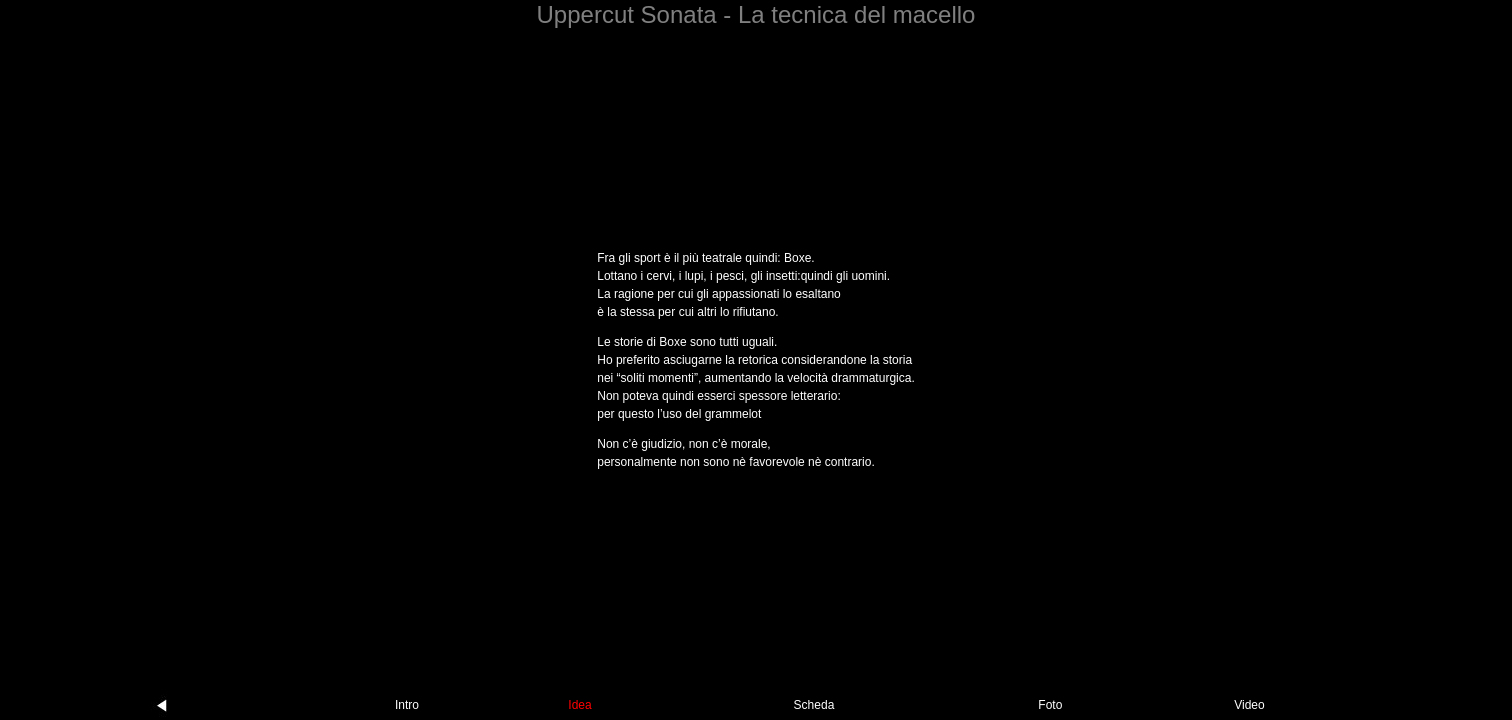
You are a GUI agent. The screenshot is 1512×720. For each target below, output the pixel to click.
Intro (407, 705)
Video (1249, 705)
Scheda (814, 705)
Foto (1050, 705)
